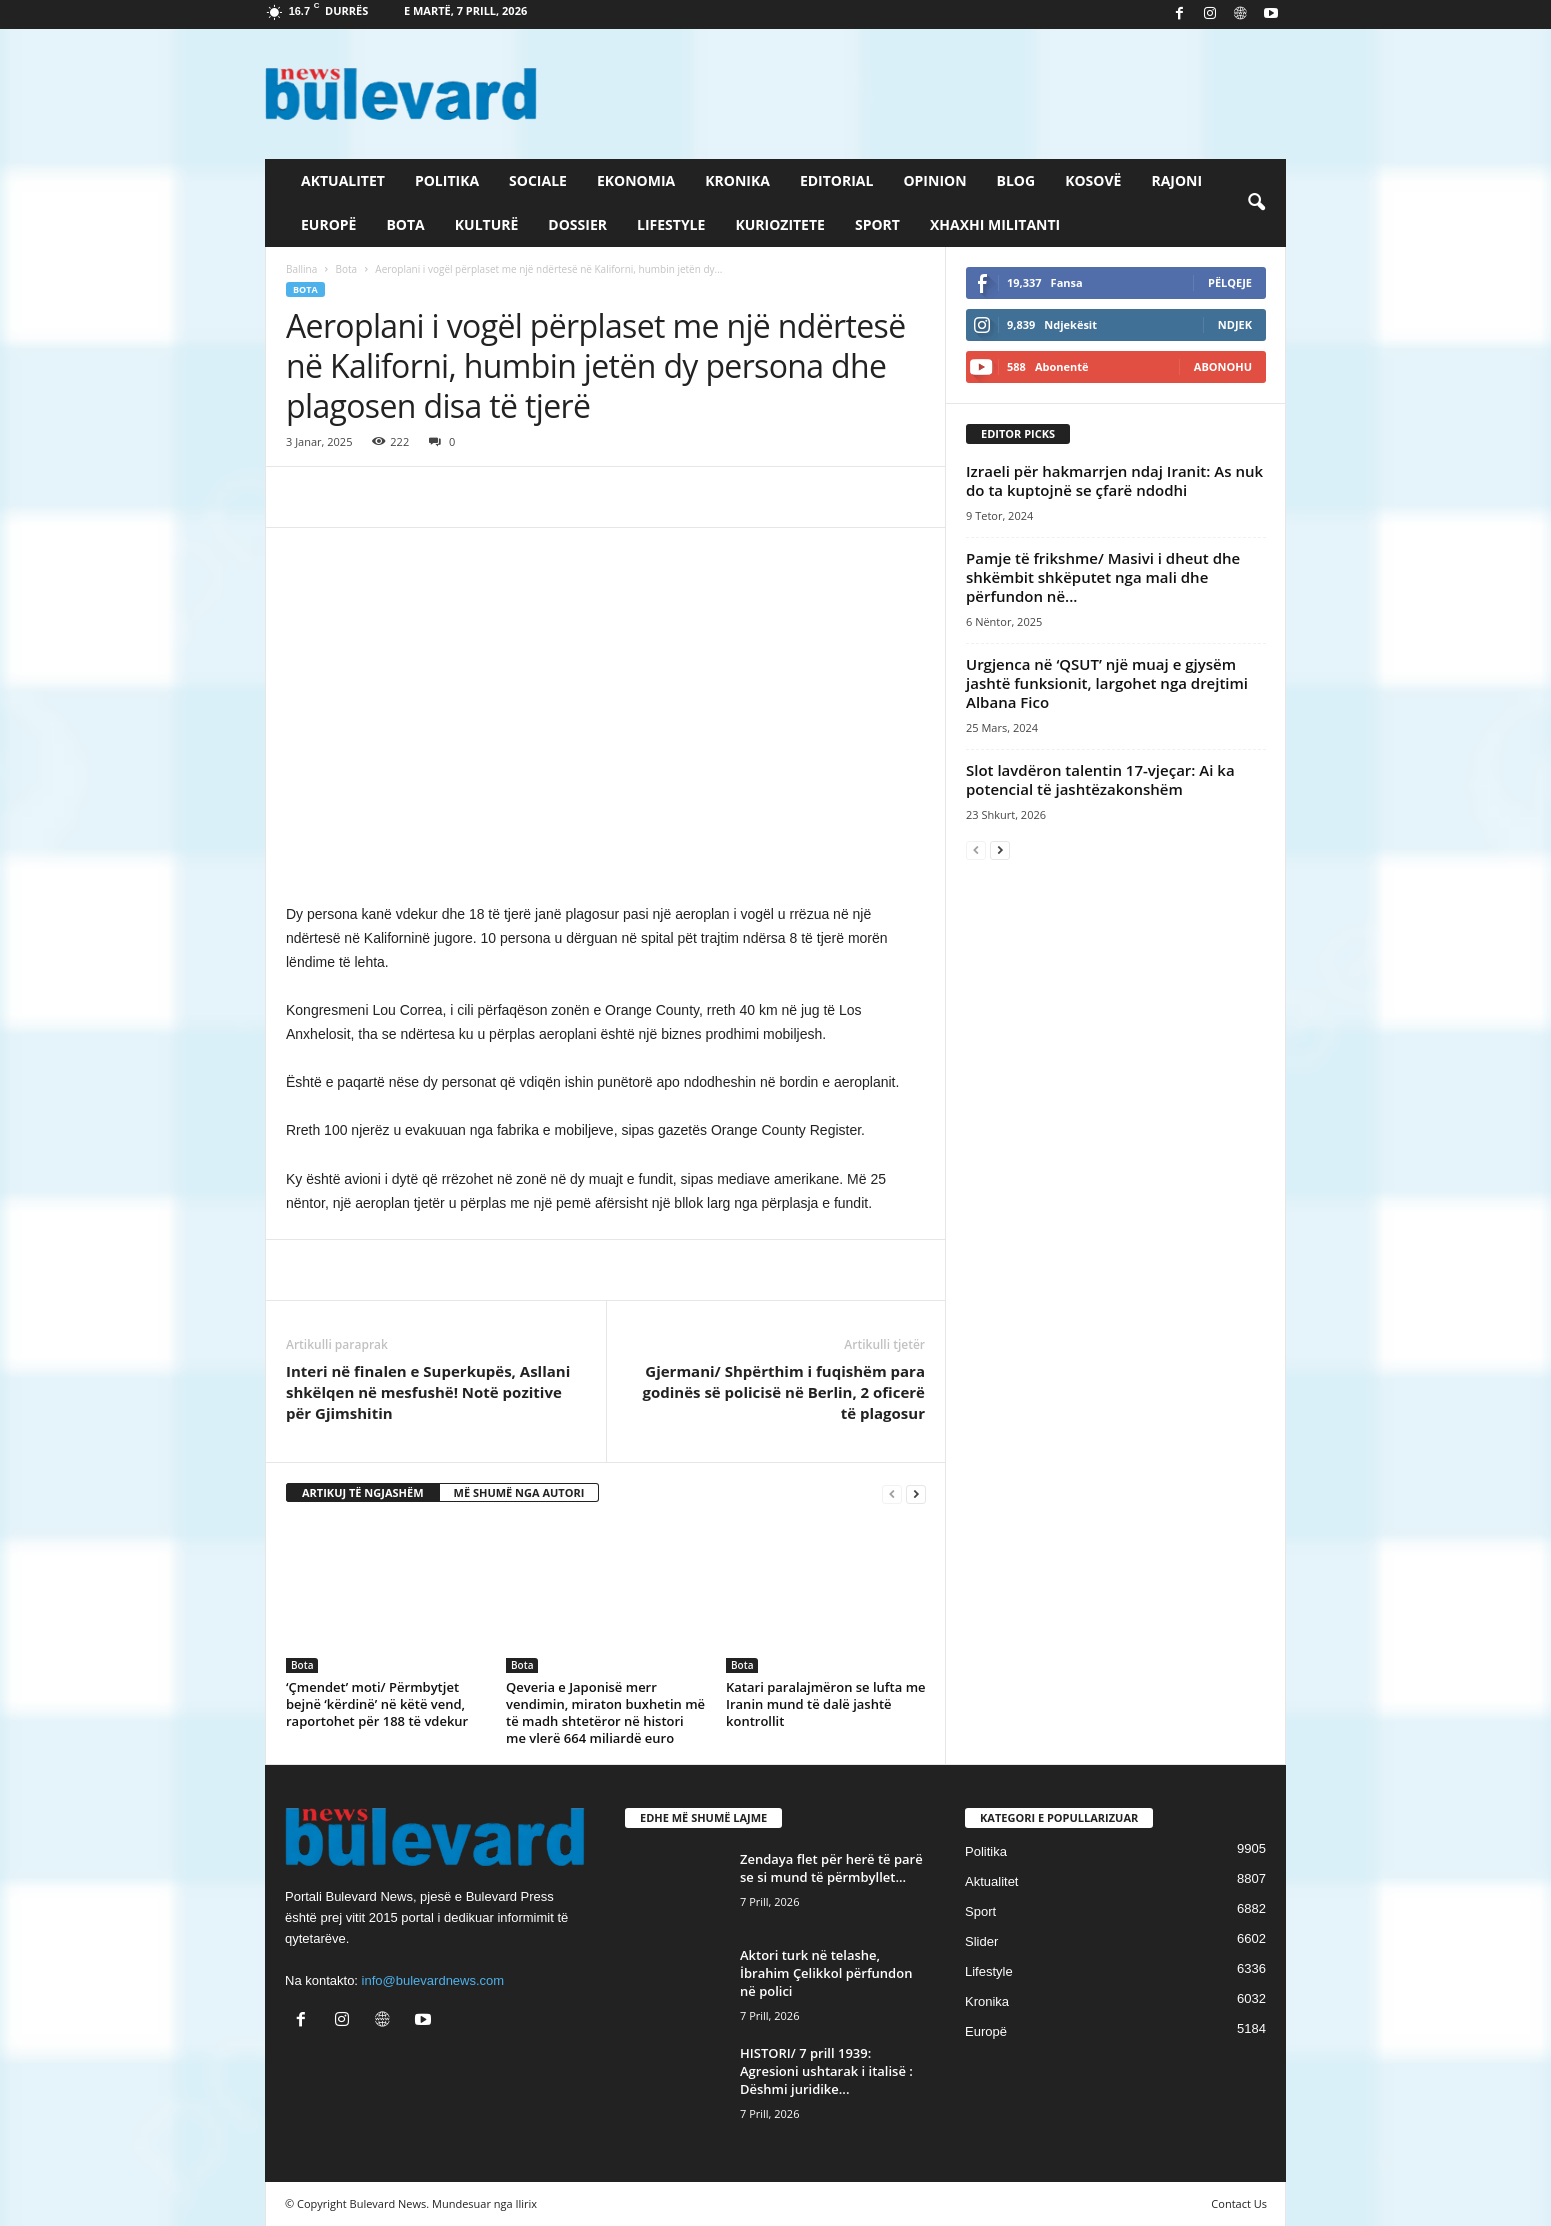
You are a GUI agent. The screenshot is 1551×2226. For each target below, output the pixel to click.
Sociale (538, 180)
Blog (1016, 180)
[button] (1256, 203)
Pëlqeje (1230, 282)
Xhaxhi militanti (995, 224)
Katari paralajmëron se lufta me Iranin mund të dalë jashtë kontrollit (826, 1704)
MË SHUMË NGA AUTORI (519, 1492)
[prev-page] (892, 1493)
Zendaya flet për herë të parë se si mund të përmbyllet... (831, 1868)
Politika (447, 180)
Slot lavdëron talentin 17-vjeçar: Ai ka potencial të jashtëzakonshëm (1100, 779)
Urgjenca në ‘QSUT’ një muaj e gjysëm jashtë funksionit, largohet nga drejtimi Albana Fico (1107, 683)
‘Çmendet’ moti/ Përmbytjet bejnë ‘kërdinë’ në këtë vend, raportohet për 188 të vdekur (377, 1704)
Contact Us (1239, 2203)
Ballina (301, 269)
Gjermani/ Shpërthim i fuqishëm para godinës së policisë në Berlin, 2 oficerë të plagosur (783, 1392)
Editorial (837, 180)
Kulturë (487, 224)
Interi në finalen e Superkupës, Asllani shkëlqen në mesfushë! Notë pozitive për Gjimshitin (428, 1392)
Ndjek (1235, 324)
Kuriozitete (780, 224)
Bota (405, 224)
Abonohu (1223, 366)
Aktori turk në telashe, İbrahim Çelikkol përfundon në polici (826, 1973)
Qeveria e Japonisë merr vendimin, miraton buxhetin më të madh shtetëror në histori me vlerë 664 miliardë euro (605, 1712)
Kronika (737, 180)
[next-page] (916, 1493)
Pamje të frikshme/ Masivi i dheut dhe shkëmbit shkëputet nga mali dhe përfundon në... (1103, 577)
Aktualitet (343, 180)
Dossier (577, 224)
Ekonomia (636, 180)
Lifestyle (671, 224)
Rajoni (1176, 180)
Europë (328, 224)
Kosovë (1093, 180)
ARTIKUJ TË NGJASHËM (363, 1492)
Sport (877, 224)
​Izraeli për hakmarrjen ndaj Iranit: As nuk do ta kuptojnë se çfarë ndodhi (1114, 480)
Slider (981, 1941)
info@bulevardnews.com (433, 1980)
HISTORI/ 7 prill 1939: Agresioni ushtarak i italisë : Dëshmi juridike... (826, 2071)
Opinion (934, 180)
